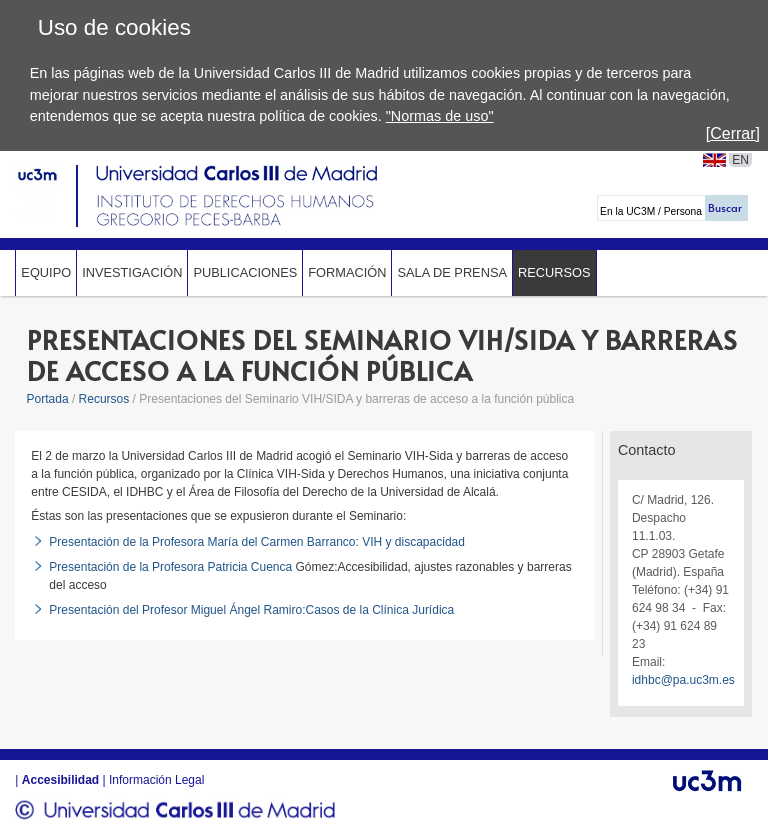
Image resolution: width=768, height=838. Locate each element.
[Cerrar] (733, 133)
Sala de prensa (452, 272)
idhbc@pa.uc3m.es (683, 680)
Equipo (46, 272)
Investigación (132, 272)
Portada (48, 399)
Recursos (554, 272)
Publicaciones (245, 272)
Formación (347, 272)
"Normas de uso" (440, 116)
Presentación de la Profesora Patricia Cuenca (170, 567)
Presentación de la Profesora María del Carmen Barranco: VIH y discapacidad (257, 542)
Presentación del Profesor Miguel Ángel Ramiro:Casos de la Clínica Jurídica (251, 610)
